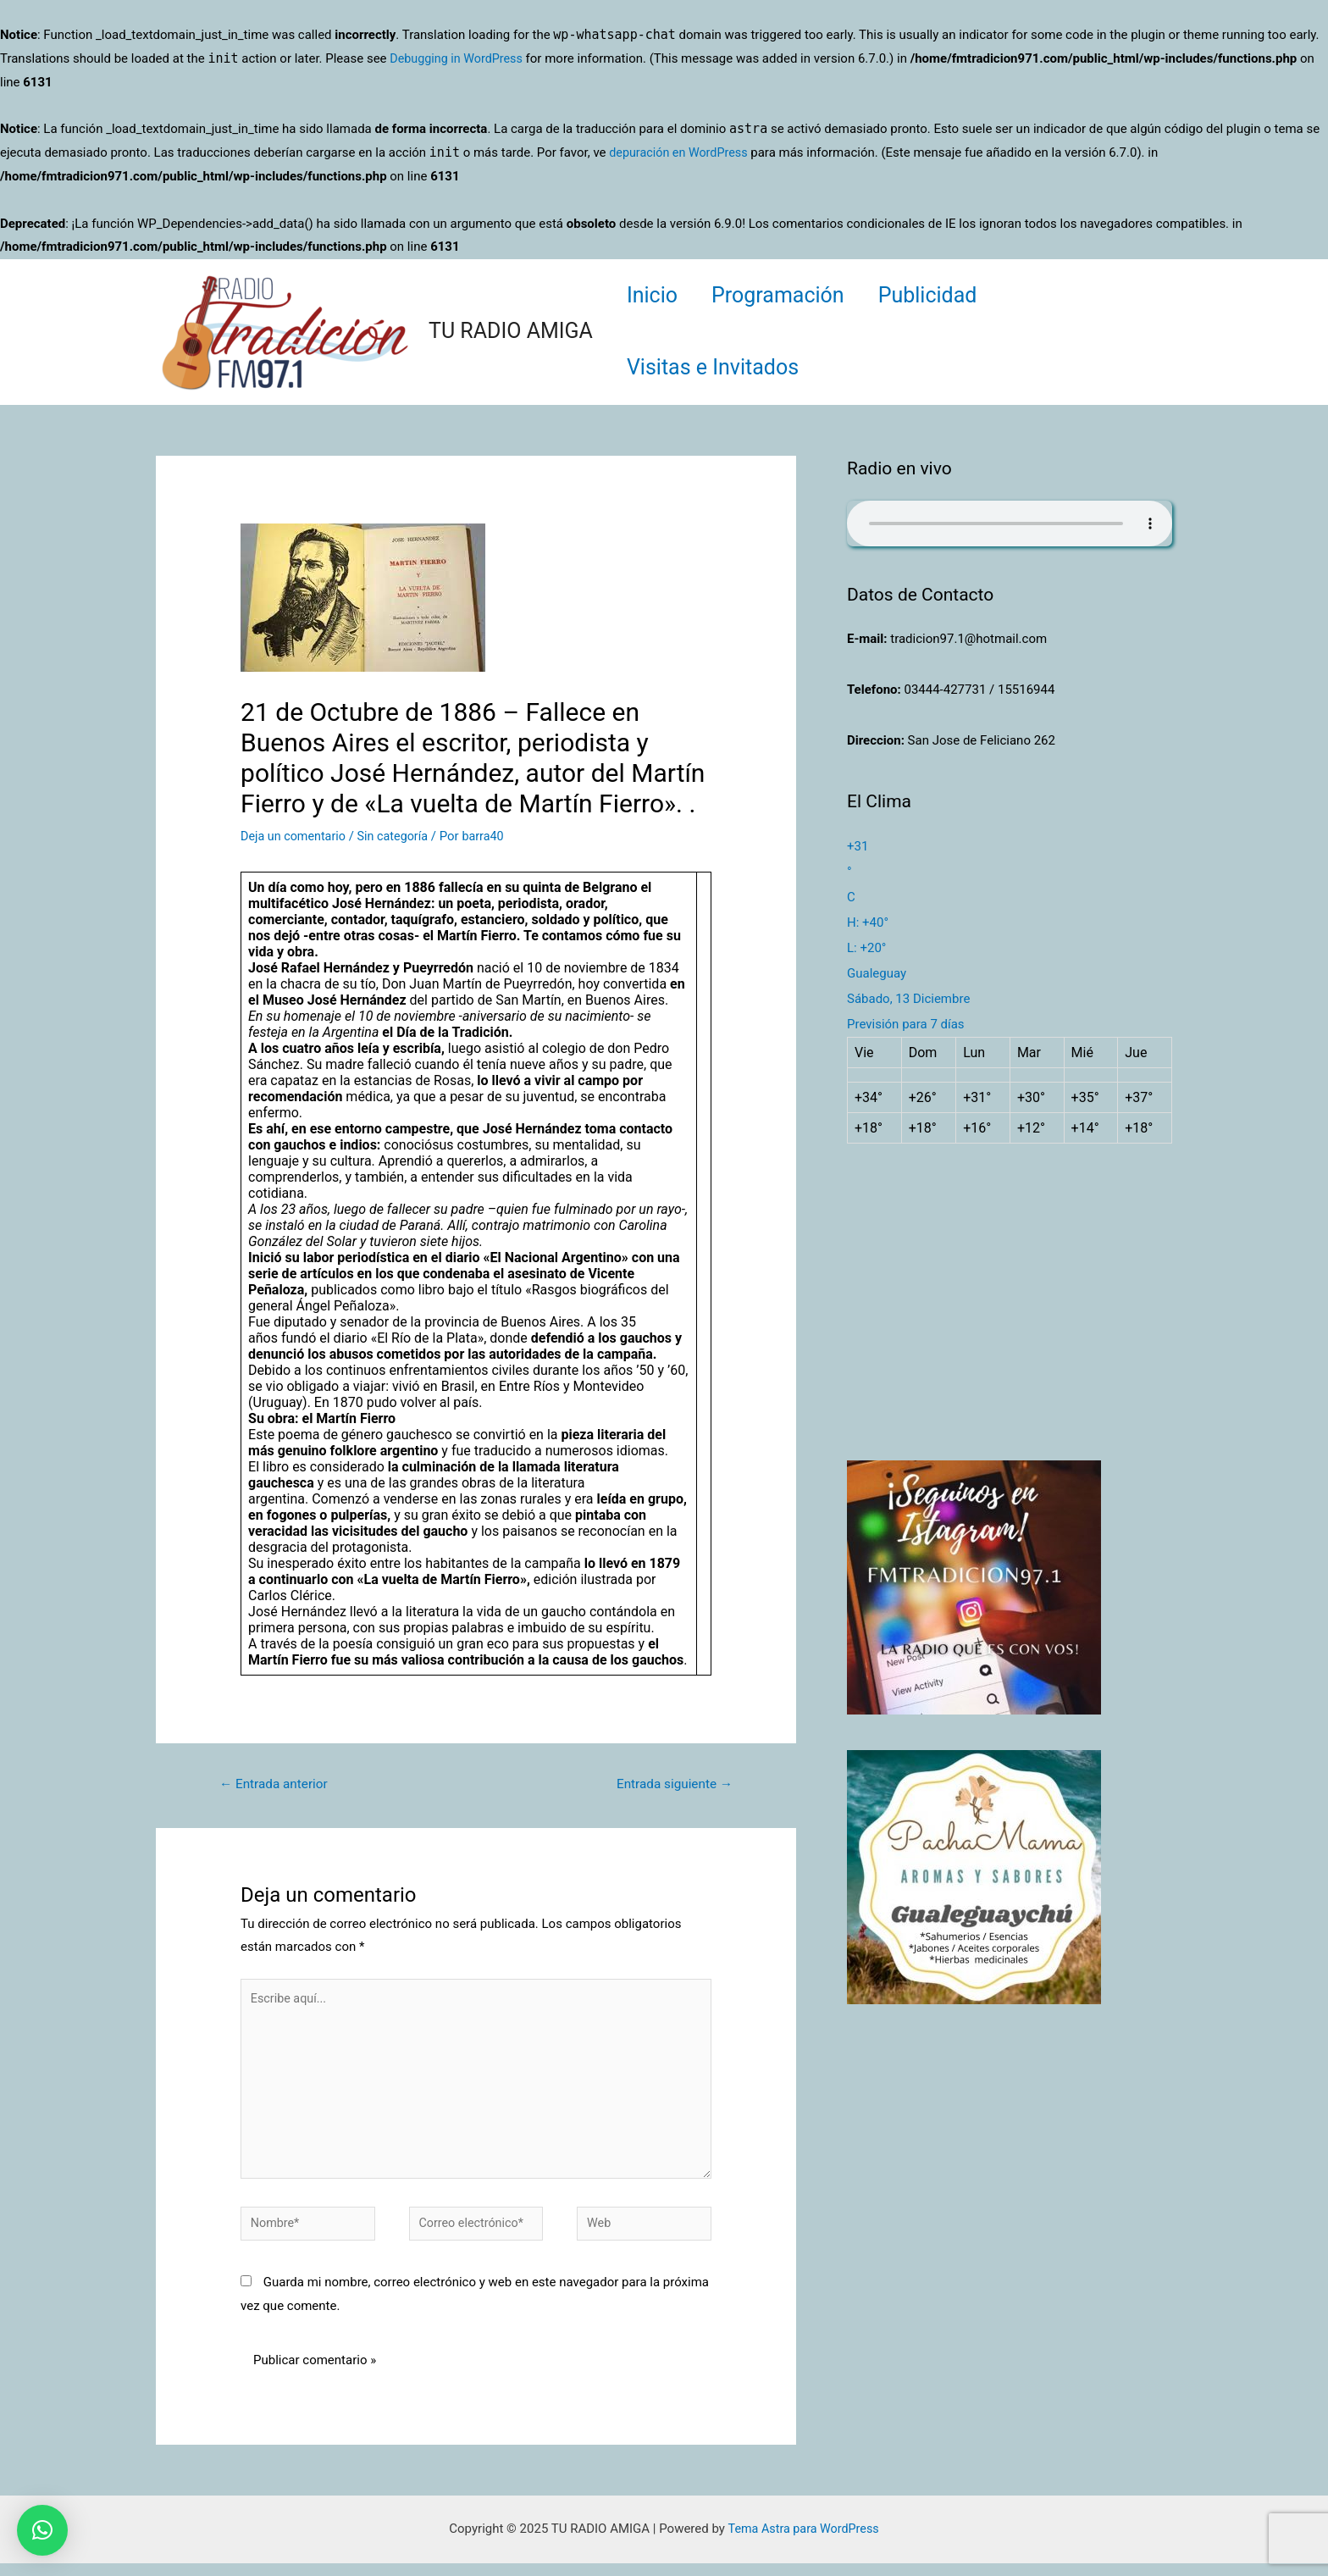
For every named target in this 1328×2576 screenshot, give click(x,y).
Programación (790, 295)
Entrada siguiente (671, 1784)
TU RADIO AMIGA (511, 331)
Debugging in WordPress (459, 58)
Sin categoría (398, 836)
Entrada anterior (277, 1784)
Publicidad (949, 295)
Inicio (656, 295)
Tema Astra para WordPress (803, 2541)
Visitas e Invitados (717, 367)
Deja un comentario (296, 836)
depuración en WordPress (681, 152)
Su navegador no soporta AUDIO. (1009, 523)
